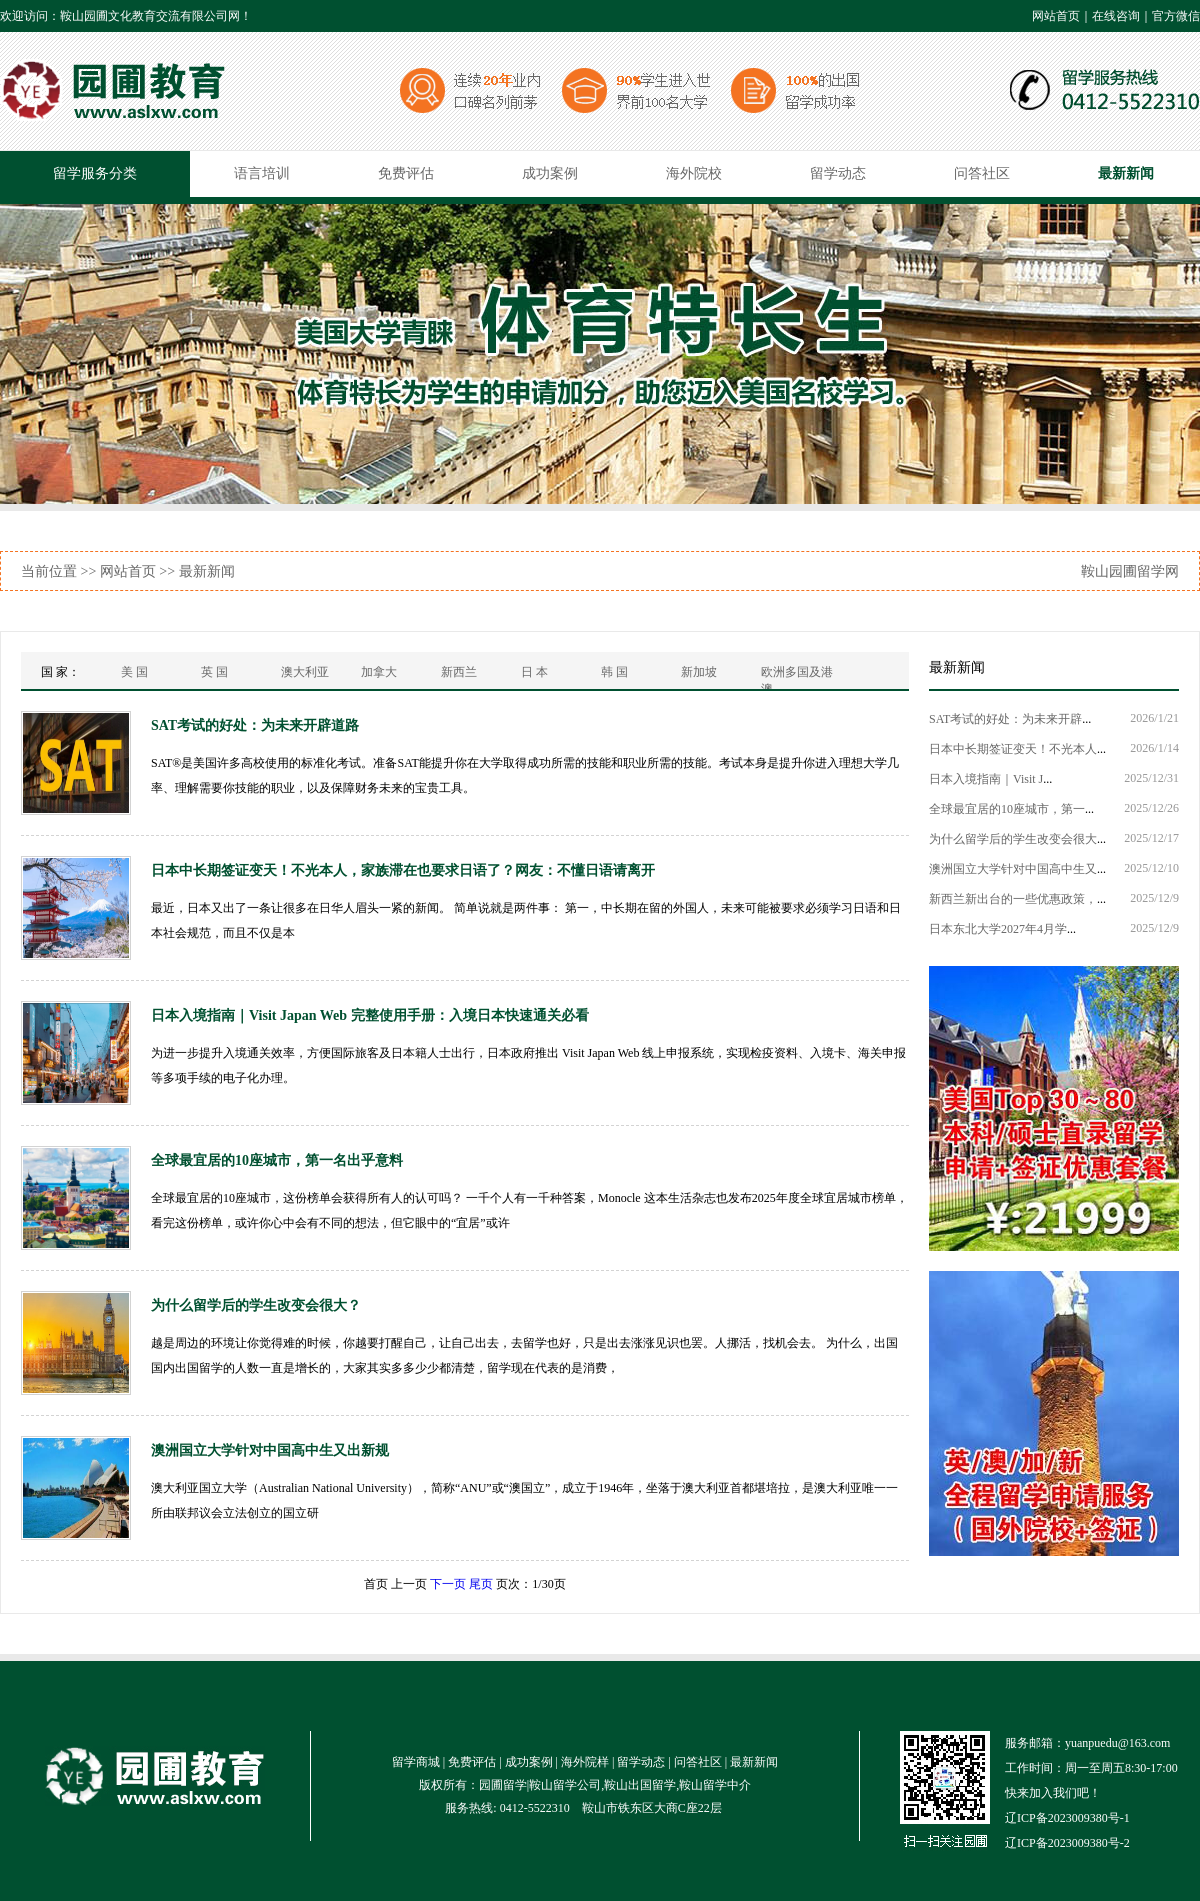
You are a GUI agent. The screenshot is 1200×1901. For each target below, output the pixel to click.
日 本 (534, 672)
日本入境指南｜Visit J (986, 779)
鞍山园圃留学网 (1130, 571)
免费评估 (406, 173)
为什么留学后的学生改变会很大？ (256, 1305)
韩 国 (614, 672)
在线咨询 (1116, 16)
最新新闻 (1126, 173)
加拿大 (379, 672)
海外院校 (694, 173)
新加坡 (699, 672)
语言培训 (262, 173)
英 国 (214, 672)
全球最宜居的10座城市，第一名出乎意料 (277, 1160)
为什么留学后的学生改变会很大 (1013, 839)
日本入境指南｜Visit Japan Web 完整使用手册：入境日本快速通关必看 (370, 1015)
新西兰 (459, 672)
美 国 (134, 672)
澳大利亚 (305, 672)
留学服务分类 (95, 173)
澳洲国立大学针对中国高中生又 (1013, 869)
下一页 (448, 1584)
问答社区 (982, 173)
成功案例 (550, 173)
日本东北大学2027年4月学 (998, 929)
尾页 (481, 1584)
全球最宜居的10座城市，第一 (1007, 809)
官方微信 (1176, 16)
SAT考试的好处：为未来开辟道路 (255, 725)
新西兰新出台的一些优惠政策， (1013, 899)
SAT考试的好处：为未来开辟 (1005, 719)
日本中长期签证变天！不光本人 (1013, 749)
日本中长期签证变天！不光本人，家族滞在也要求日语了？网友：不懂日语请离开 (403, 870)
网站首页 (1056, 16)
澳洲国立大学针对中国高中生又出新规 (270, 1450)
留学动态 (838, 173)
